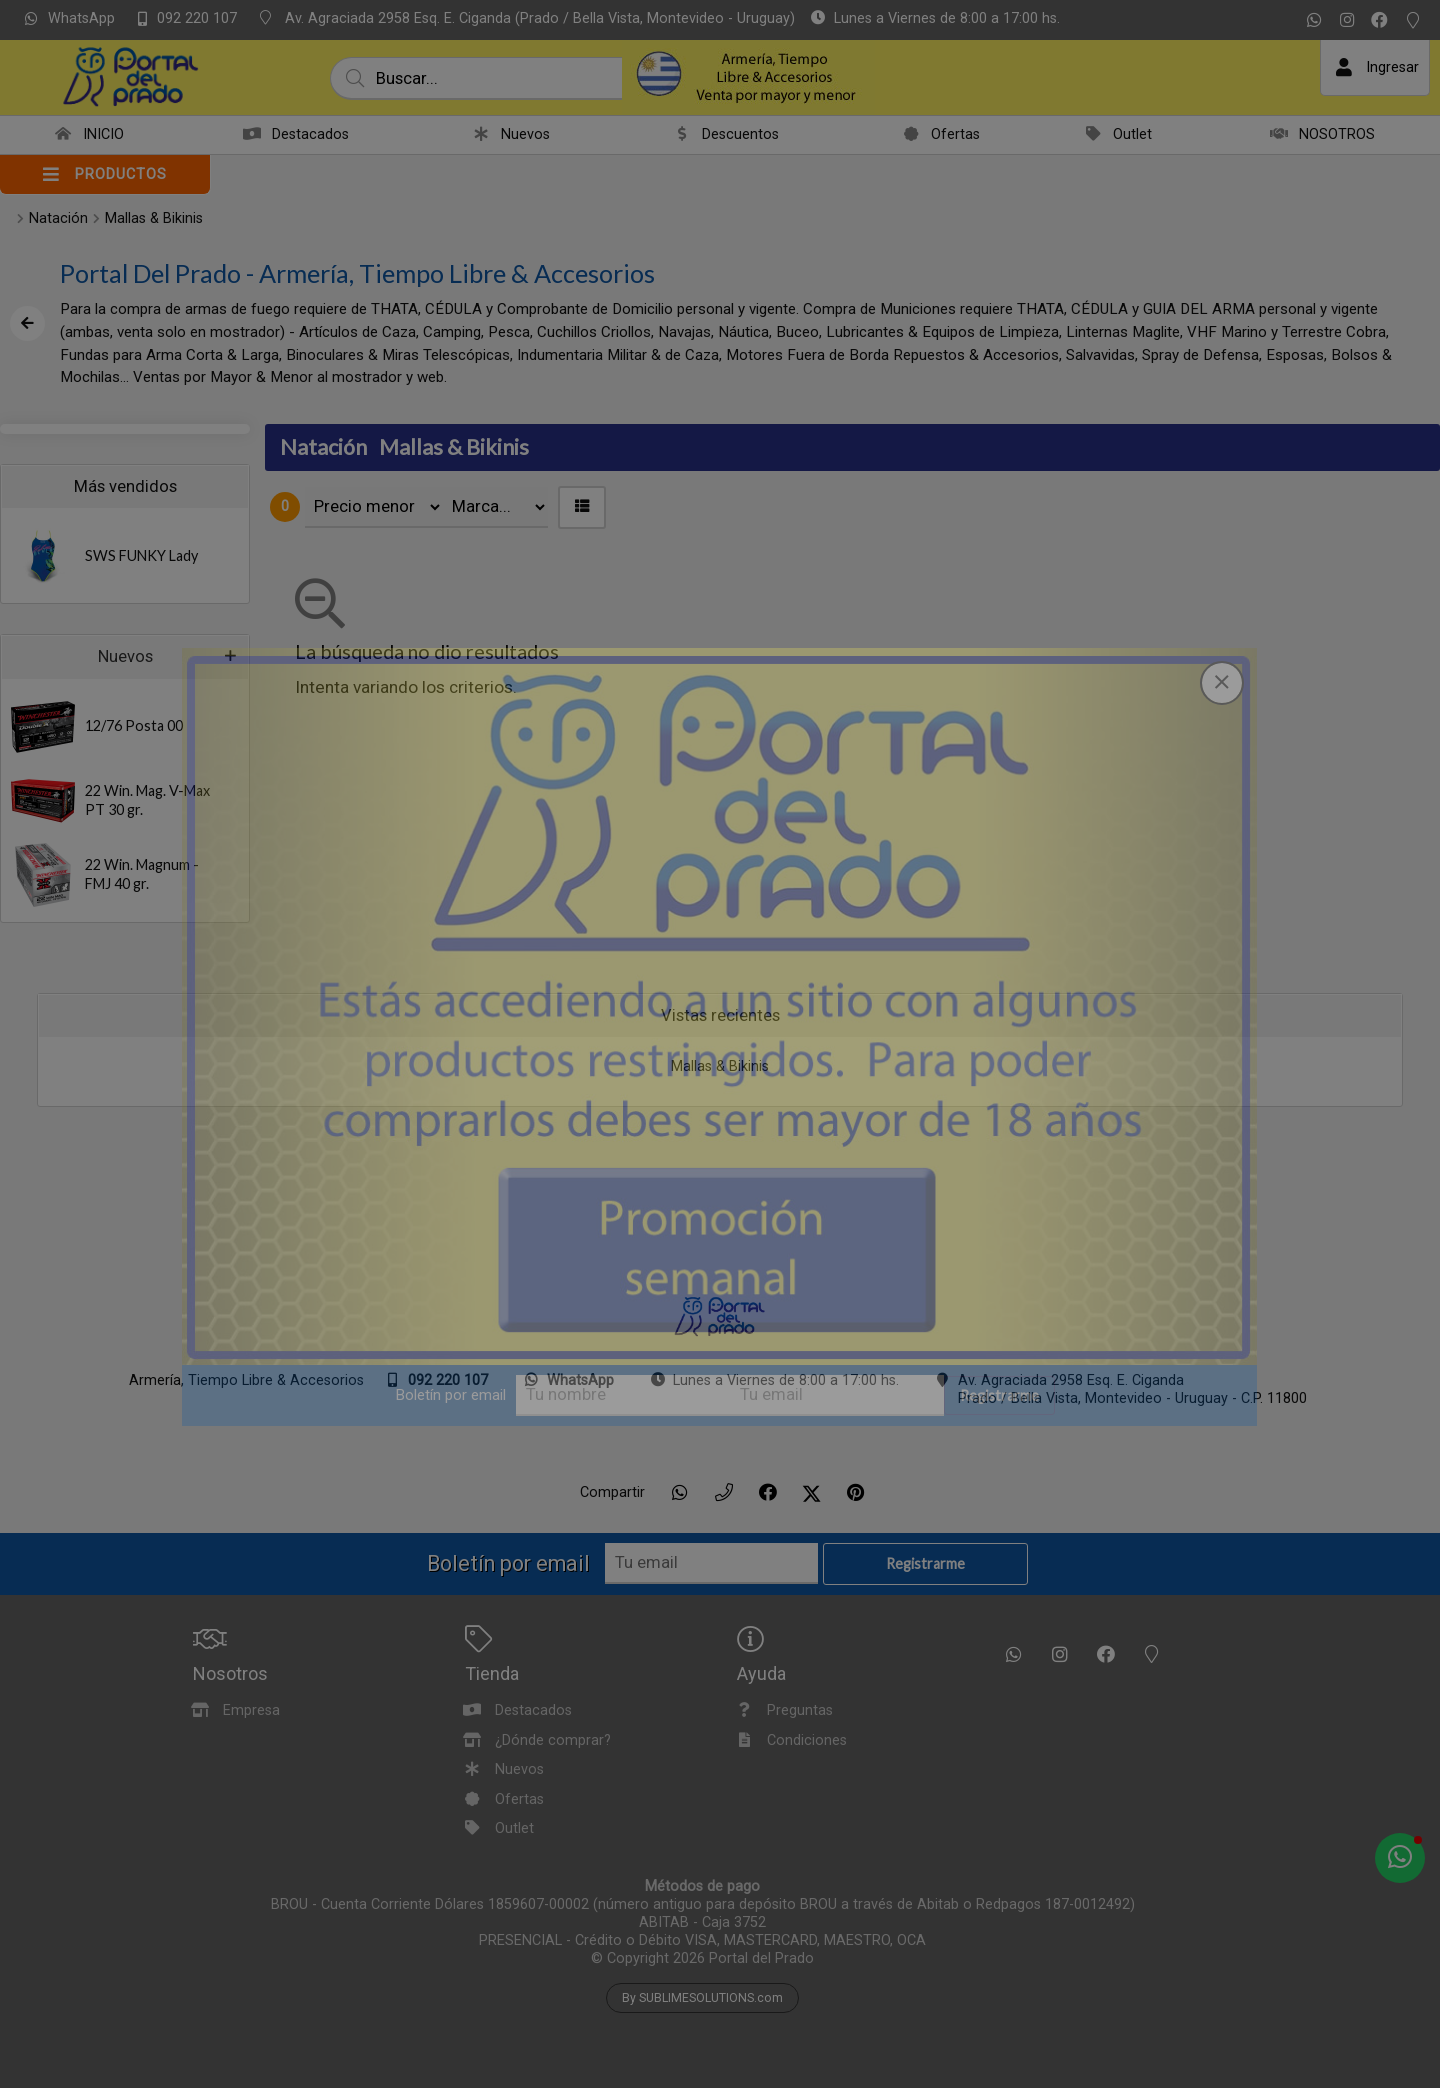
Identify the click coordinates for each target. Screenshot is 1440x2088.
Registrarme (999, 1395)
